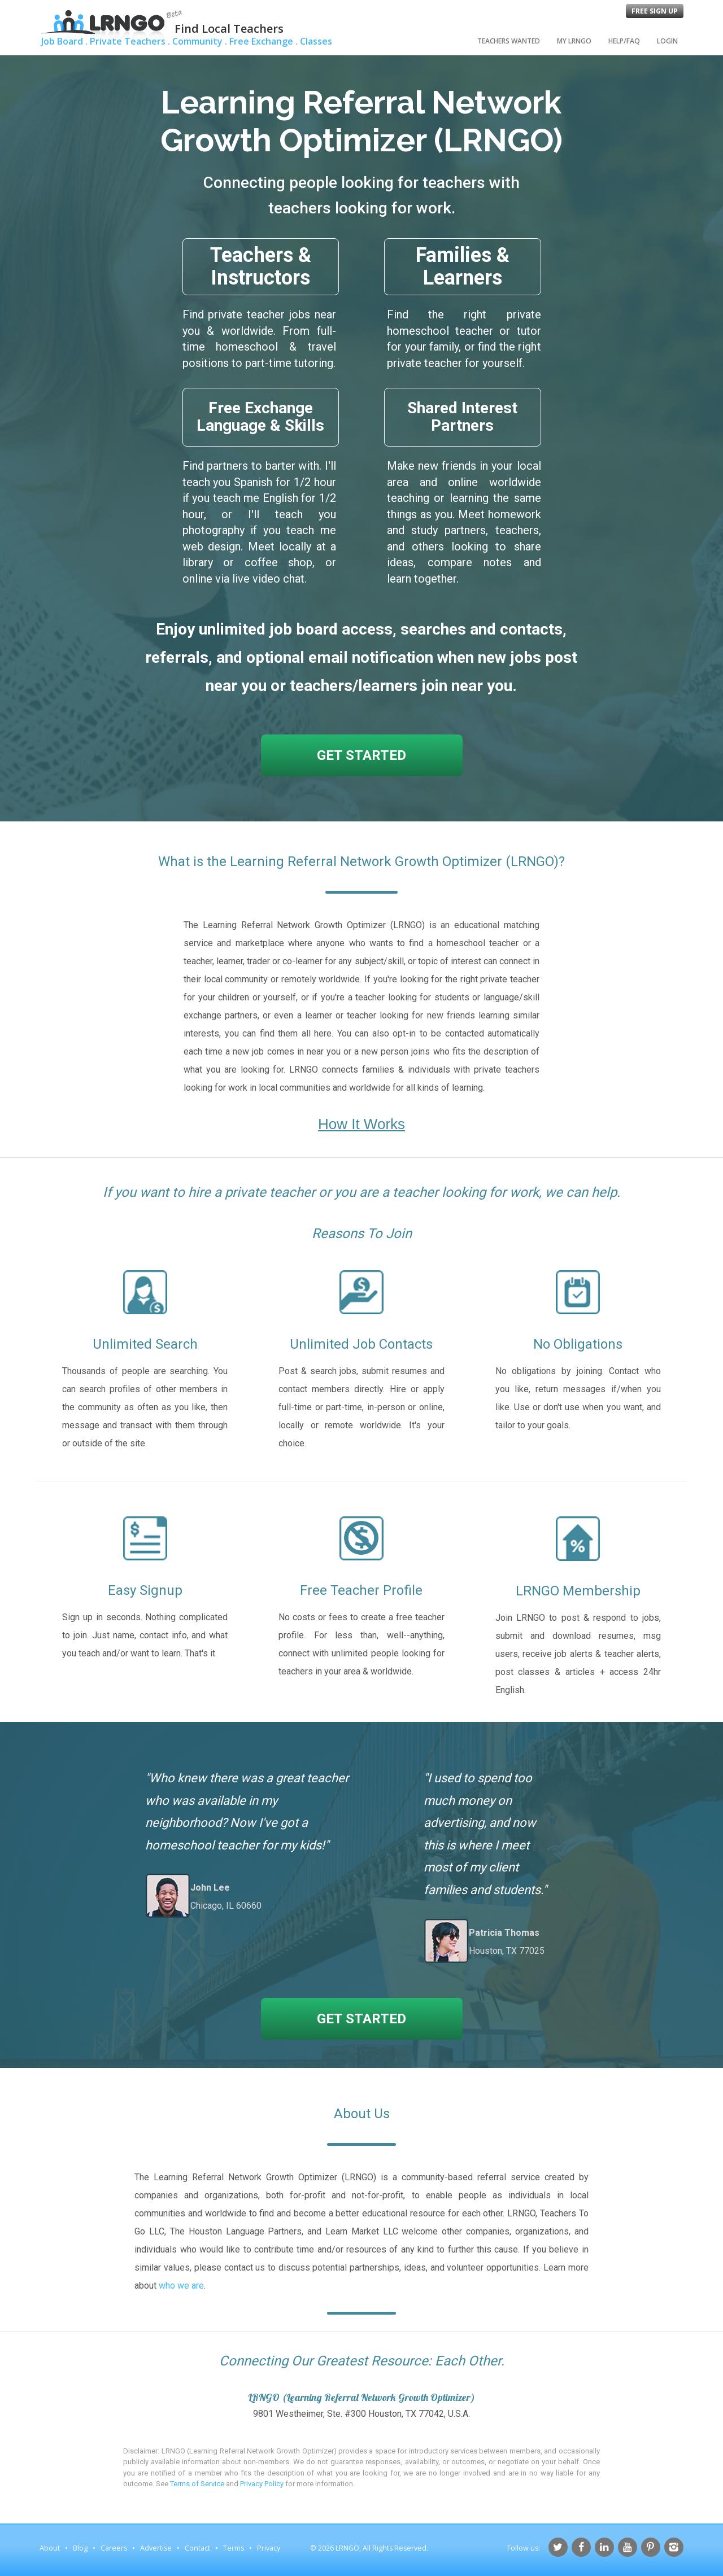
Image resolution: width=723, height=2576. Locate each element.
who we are (181, 2285)
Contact (197, 2548)
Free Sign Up (654, 11)
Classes (316, 41)
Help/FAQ (624, 41)
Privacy (268, 2548)
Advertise (156, 2548)
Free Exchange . (263, 41)
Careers (114, 2548)
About (50, 2548)
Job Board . (64, 41)
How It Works (361, 1124)
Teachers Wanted (508, 41)
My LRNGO (574, 41)
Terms (233, 2548)
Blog (80, 2548)
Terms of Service (197, 2483)
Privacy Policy (262, 2483)
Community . (199, 41)
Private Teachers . (130, 41)
